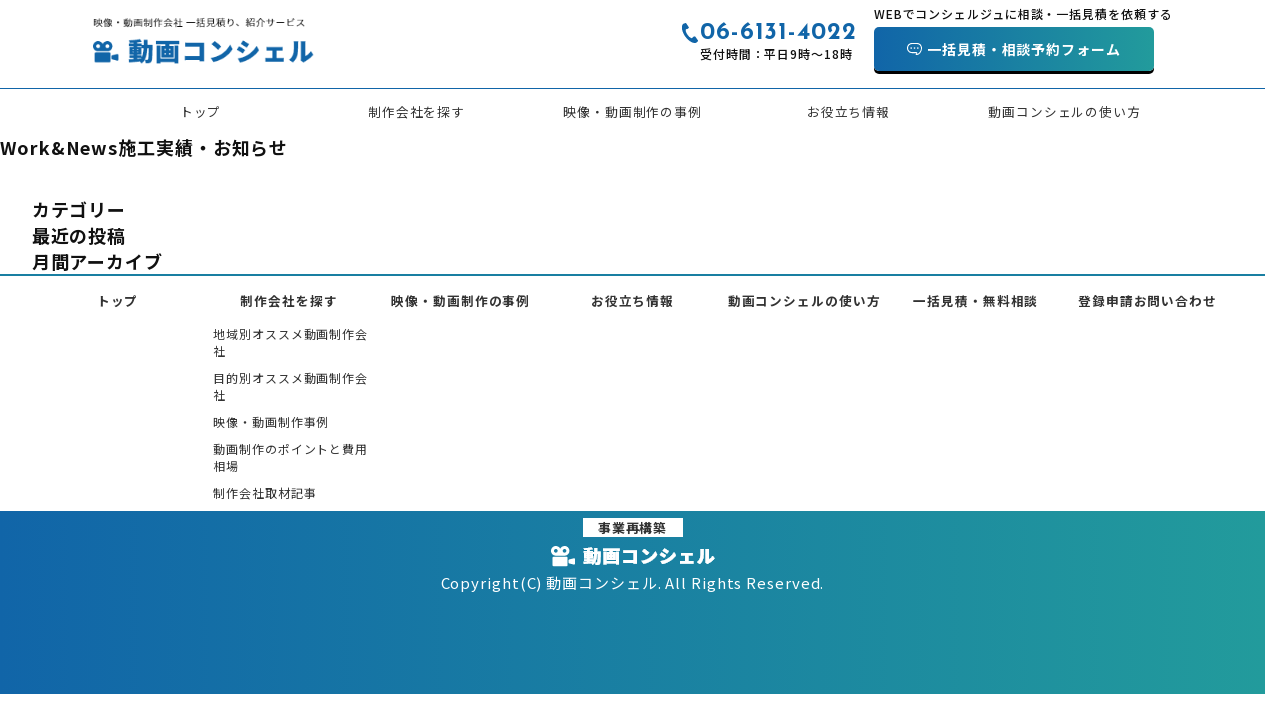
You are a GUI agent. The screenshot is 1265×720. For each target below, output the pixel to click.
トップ (201, 111)
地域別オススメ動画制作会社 (290, 342)
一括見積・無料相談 (975, 300)
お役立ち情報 (848, 111)
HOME (18, 178)
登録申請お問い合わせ (1147, 300)
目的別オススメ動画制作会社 (290, 386)
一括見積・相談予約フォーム (1024, 49)
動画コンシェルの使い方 (1064, 111)
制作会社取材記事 (264, 492)
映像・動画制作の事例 (632, 111)
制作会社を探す (416, 111)
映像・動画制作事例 (271, 421)
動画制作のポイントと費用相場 (290, 457)
